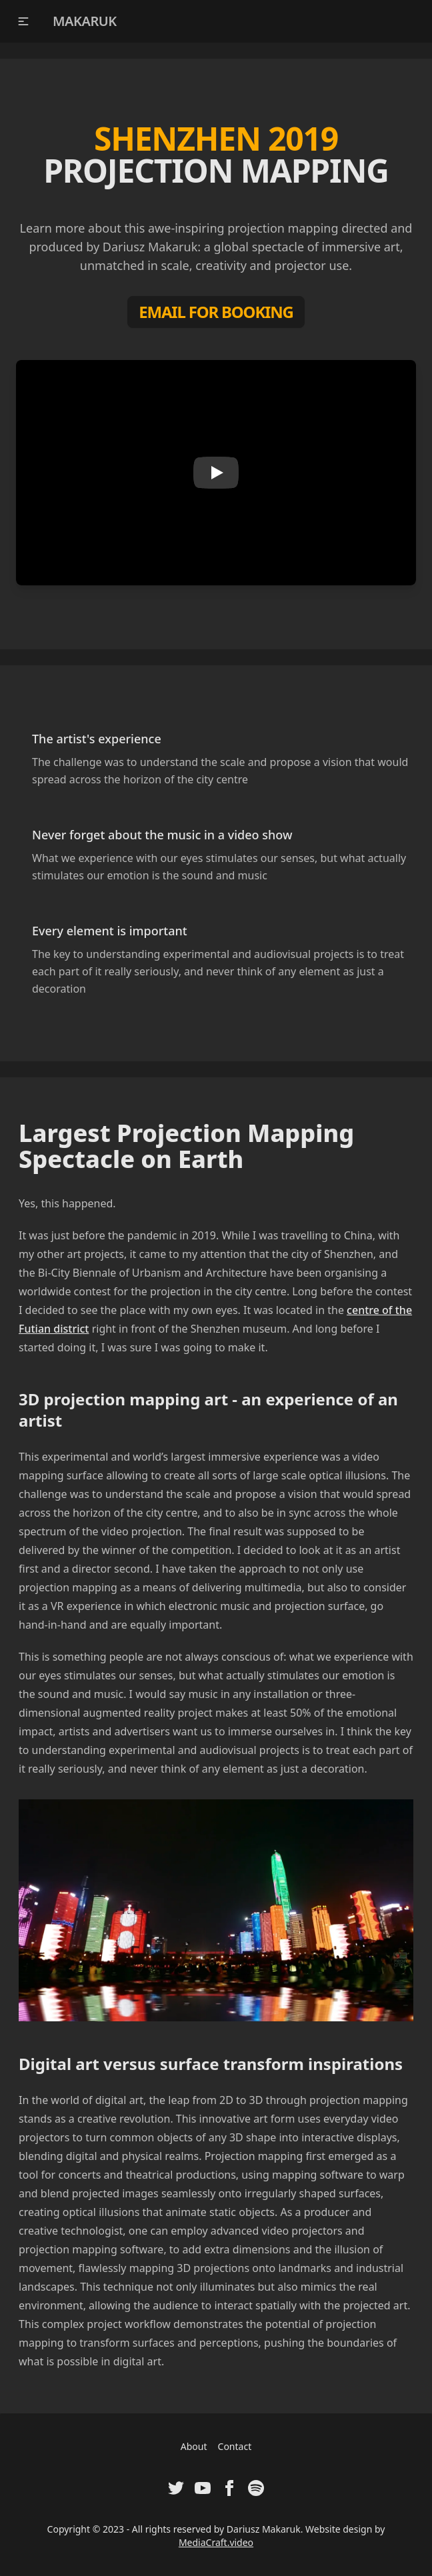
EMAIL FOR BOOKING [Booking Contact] (216, 312)
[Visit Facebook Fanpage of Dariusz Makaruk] (229, 2488)
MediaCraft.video (216, 2542)
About (194, 2446)
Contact (235, 2446)
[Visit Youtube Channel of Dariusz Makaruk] (203, 2488)
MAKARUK (85, 21)
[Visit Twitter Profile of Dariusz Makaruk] (176, 2488)
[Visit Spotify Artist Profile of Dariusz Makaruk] (256, 2488)
